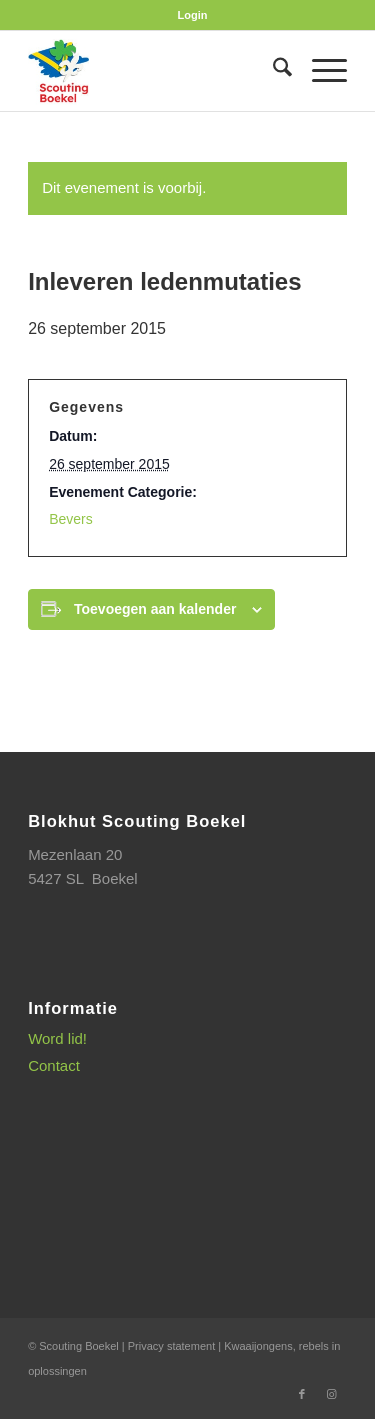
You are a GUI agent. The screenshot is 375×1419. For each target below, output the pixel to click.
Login (193, 15)
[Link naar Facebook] (302, 1394)
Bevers (71, 519)
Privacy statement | (176, 1346)
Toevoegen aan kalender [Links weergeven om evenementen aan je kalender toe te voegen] (155, 609)
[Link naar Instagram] (332, 1394)
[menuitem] (193, 15)
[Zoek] (272, 71)
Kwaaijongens (258, 1346)
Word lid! (57, 1038)
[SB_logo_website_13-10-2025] (155, 71)
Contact (54, 1065)
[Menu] (319, 71)
